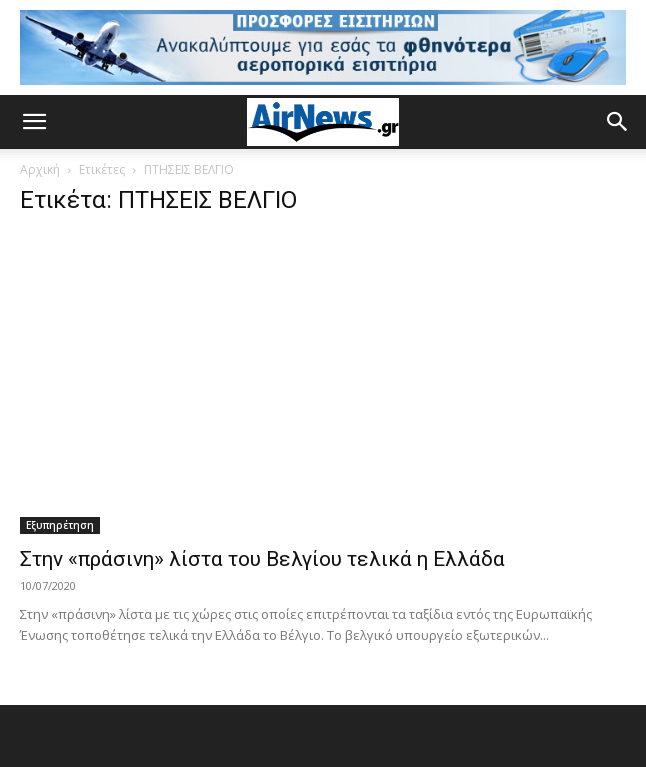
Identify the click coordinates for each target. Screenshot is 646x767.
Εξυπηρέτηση (60, 525)
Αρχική (40, 169)
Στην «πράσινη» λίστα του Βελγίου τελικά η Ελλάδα (262, 559)
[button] (34, 122)
